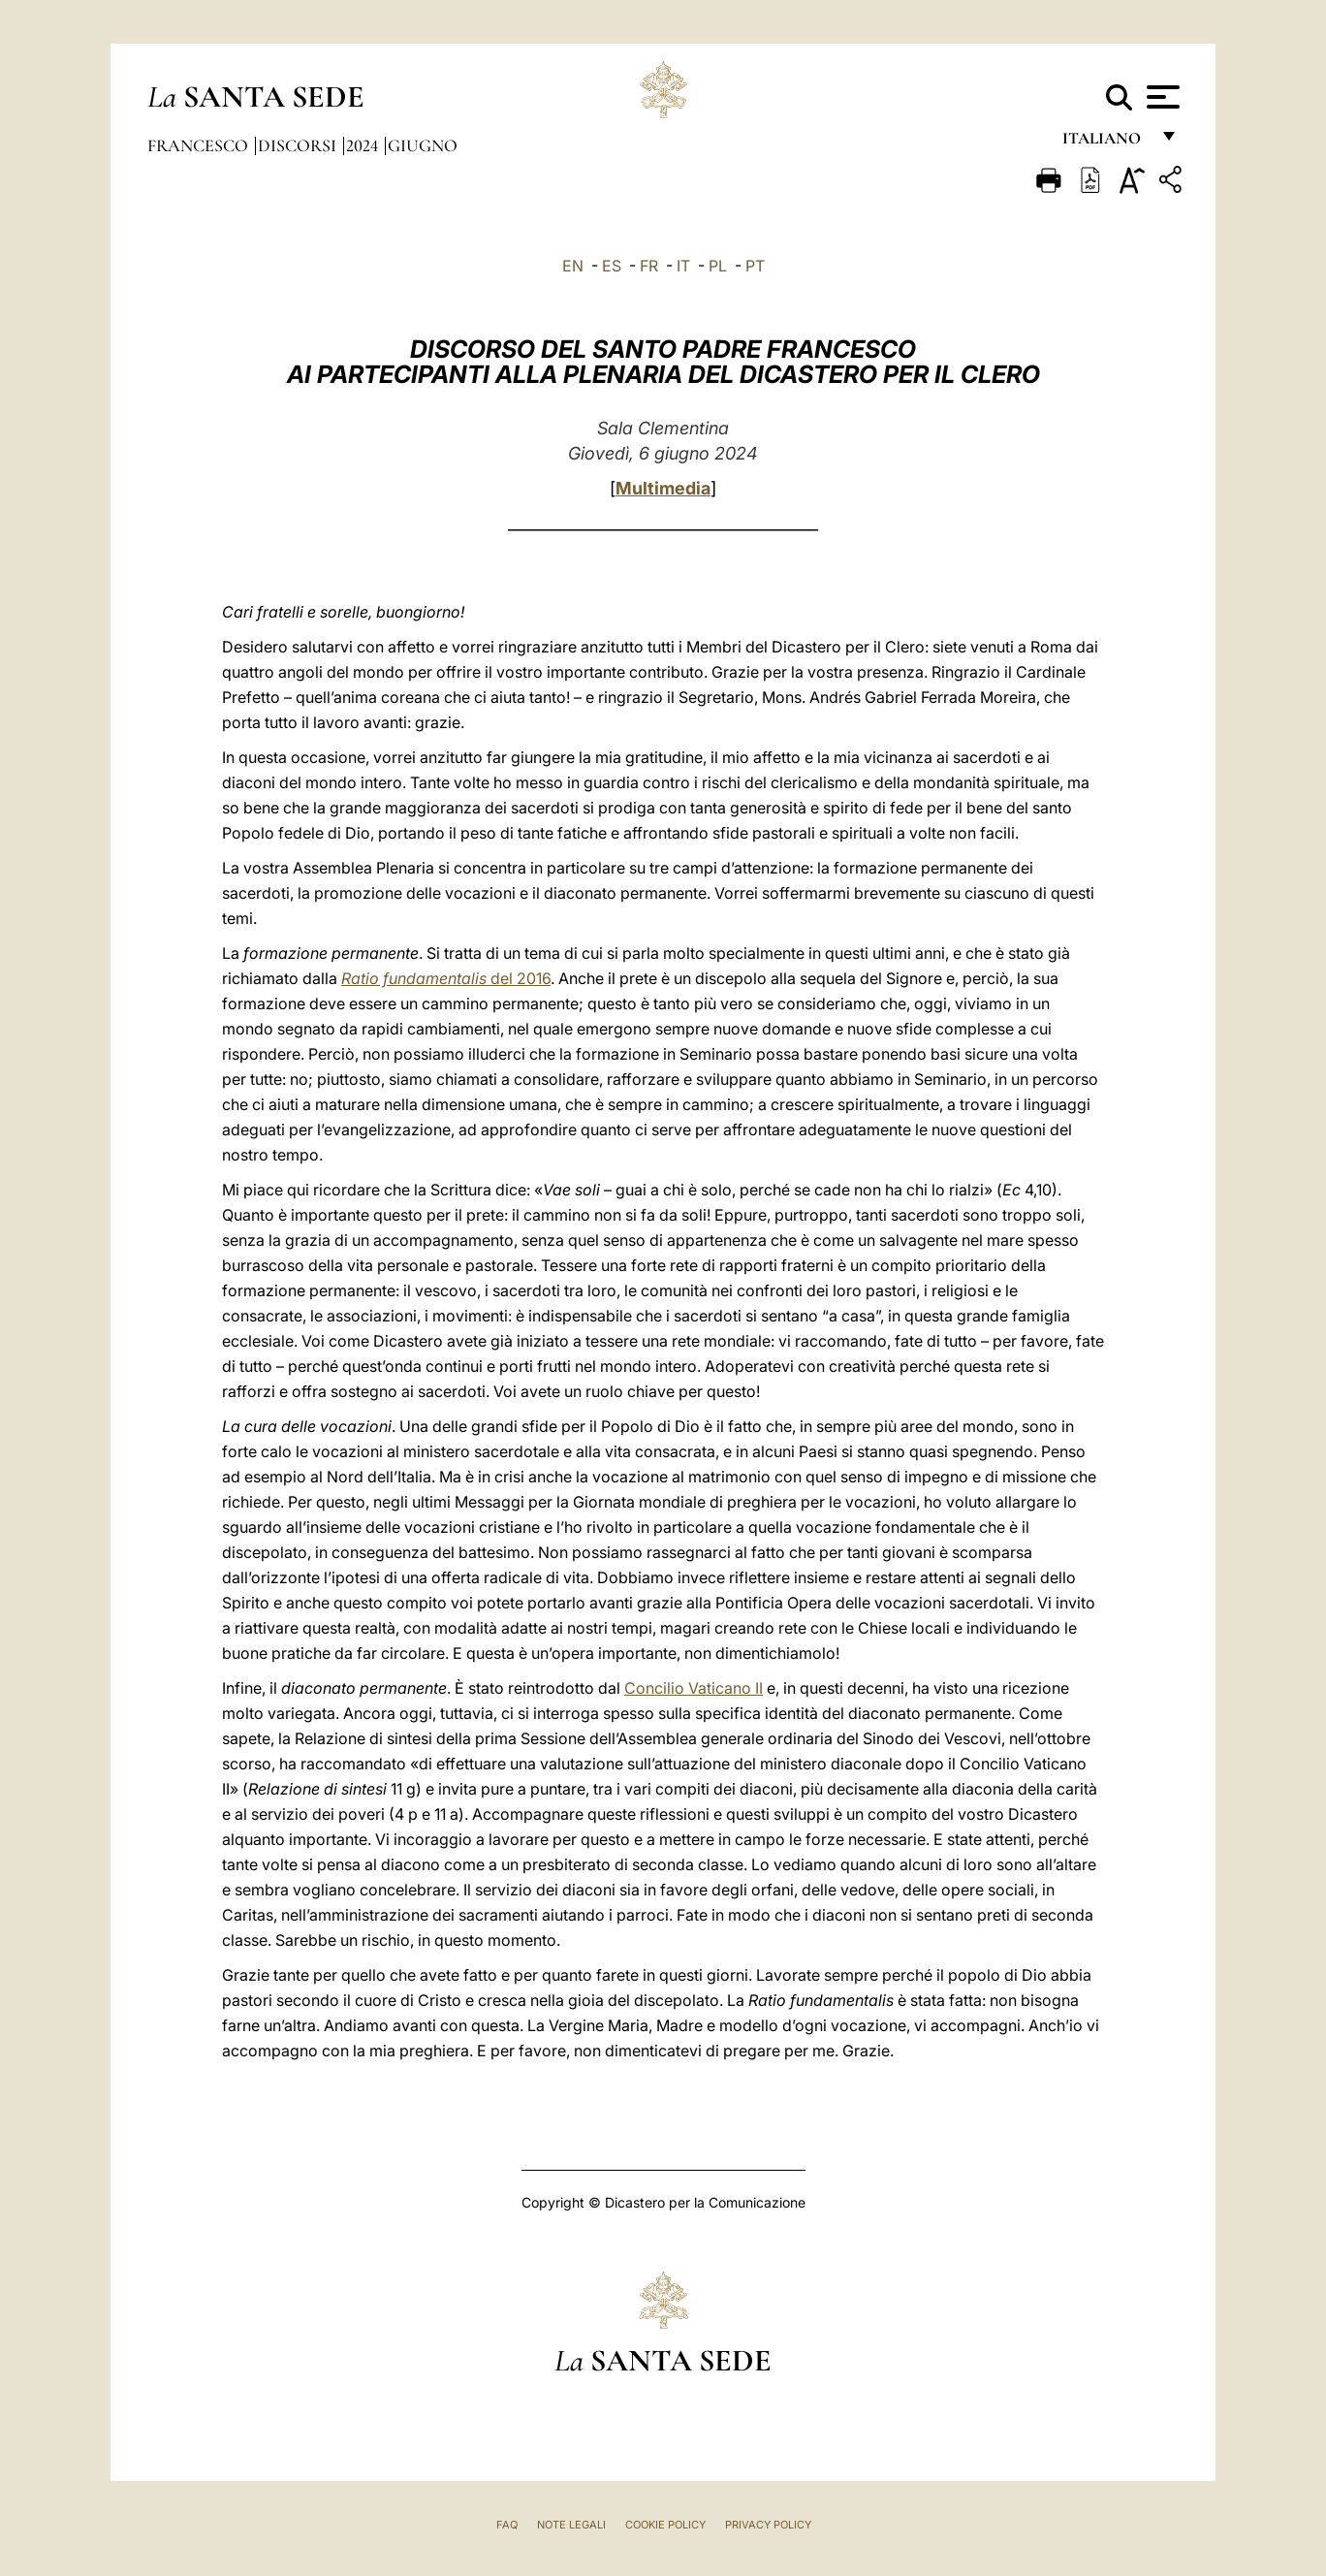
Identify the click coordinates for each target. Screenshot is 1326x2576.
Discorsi (299, 145)
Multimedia (663, 488)
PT (755, 265)
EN (573, 265)
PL (718, 265)
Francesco (199, 145)
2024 (364, 145)
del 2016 (446, 978)
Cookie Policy (665, 2524)
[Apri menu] (1161, 96)
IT (683, 265)
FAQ (507, 2524)
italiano (1105, 143)
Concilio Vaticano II (693, 1688)
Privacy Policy (768, 2524)
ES (611, 265)
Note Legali (571, 2524)
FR (649, 265)
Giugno (423, 145)
